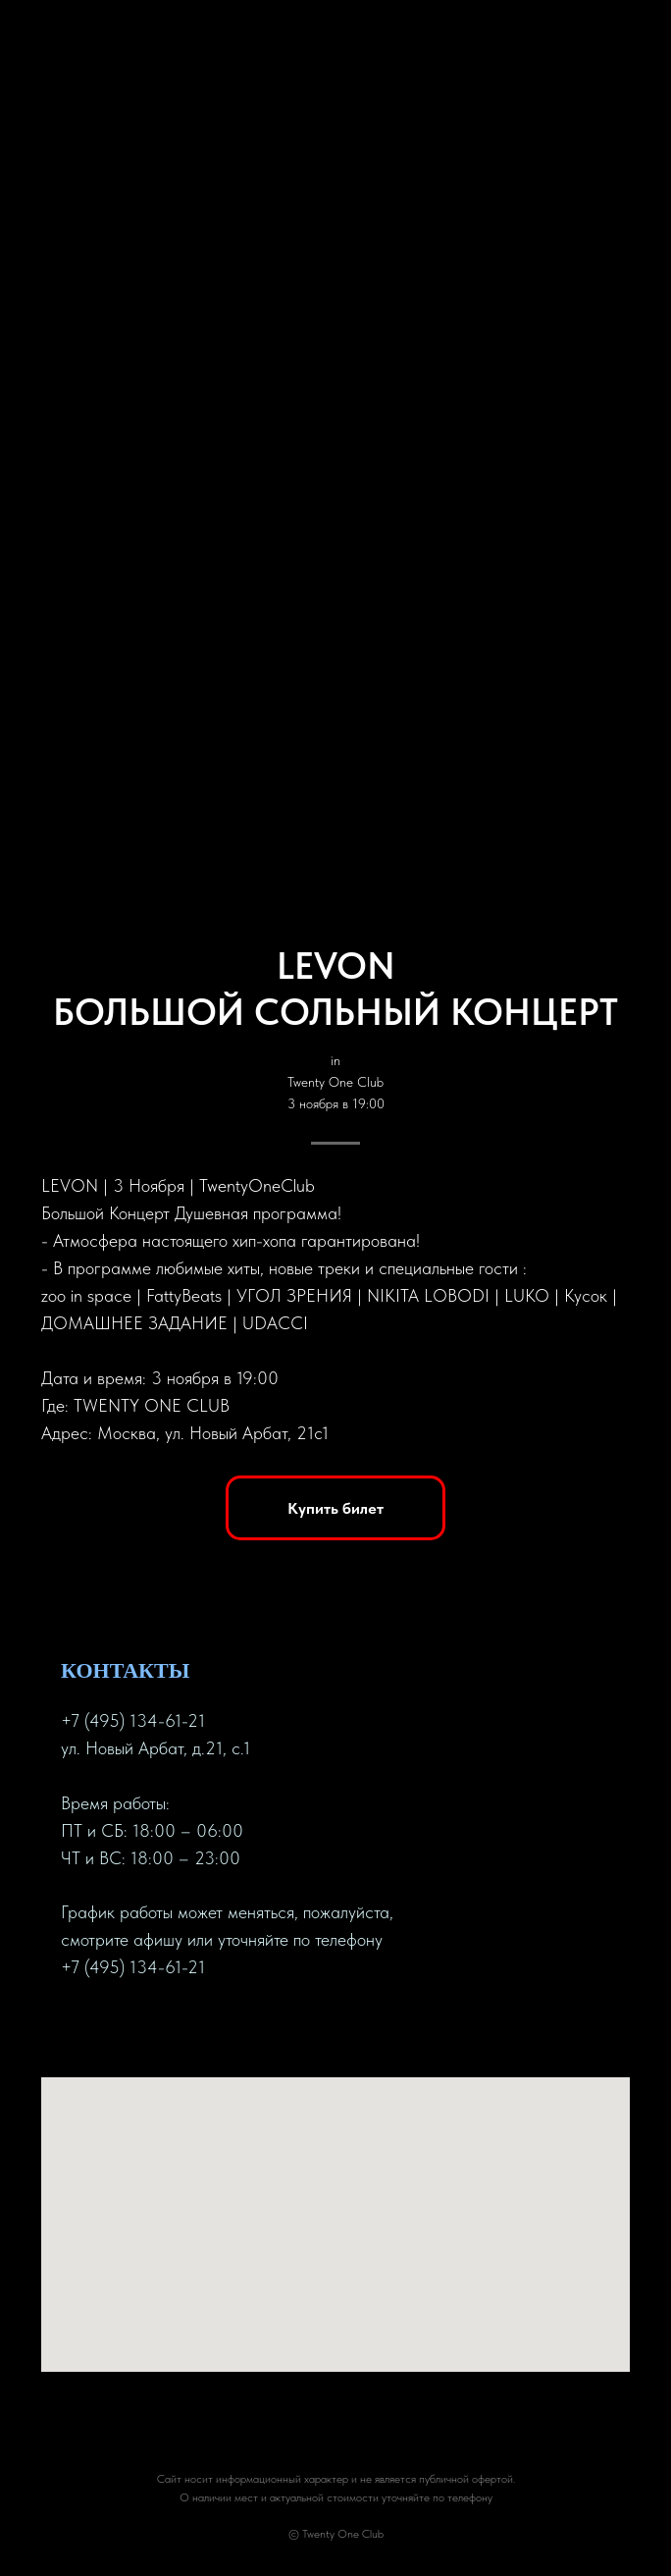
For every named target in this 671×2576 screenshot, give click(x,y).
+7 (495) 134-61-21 (133, 1720)
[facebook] (76, 2029)
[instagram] (147, 2029)
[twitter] (112, 2029)
